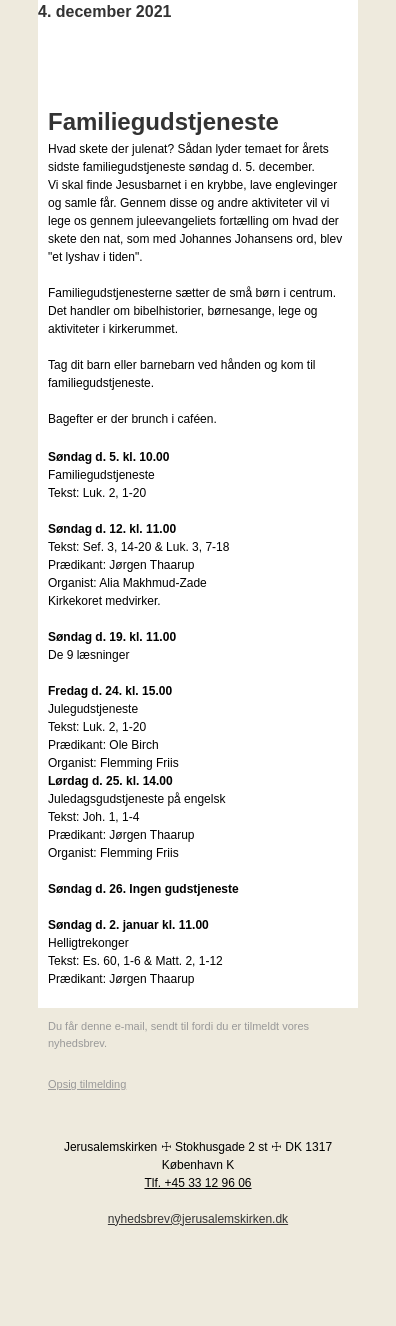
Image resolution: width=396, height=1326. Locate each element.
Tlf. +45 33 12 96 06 (197, 1183)
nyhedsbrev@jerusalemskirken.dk (198, 1219)
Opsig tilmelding (87, 1084)
